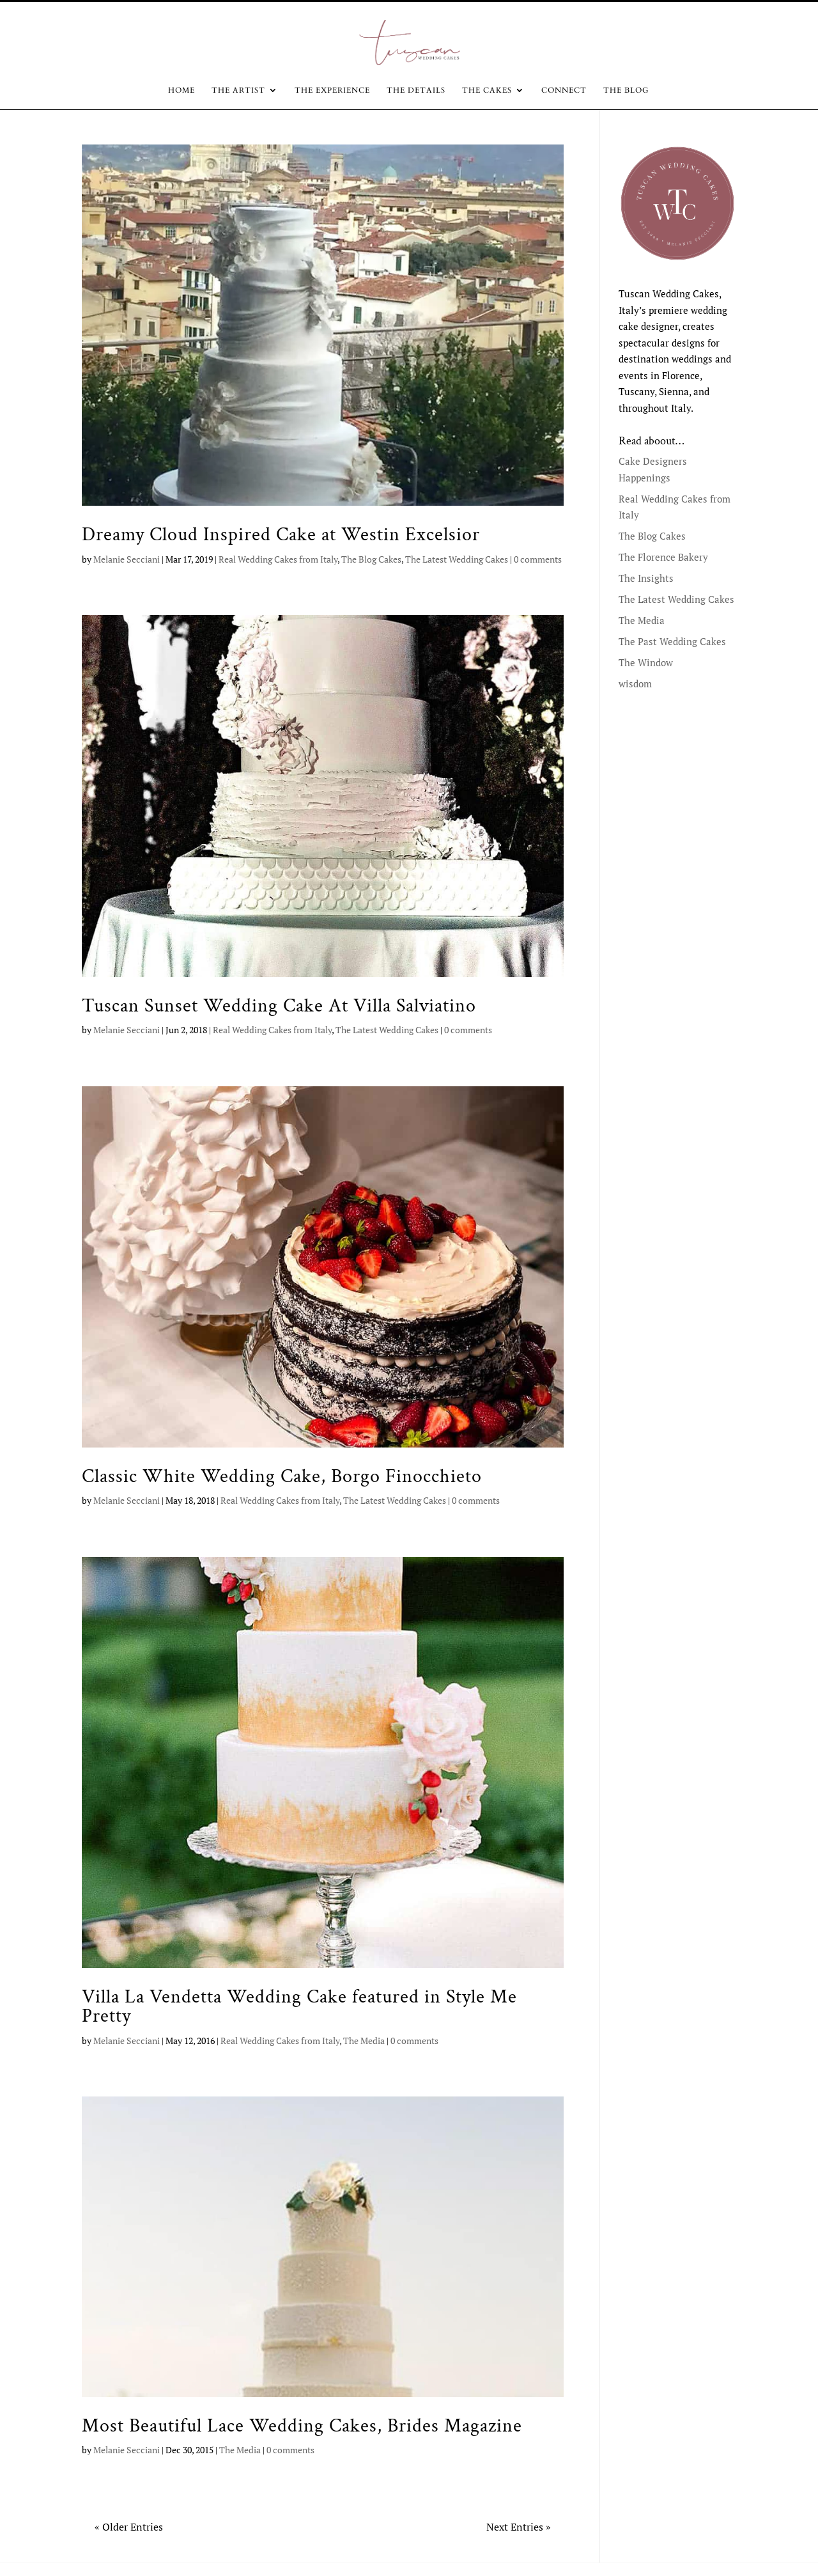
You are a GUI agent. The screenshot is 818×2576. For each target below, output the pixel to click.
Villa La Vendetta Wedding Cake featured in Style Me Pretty (299, 2006)
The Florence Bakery (663, 556)
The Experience (332, 90)
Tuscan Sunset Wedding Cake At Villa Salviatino (279, 1006)
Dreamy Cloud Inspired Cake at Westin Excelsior (281, 534)
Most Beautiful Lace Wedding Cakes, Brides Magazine (302, 2426)
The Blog (626, 90)
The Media (364, 2040)
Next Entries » (518, 2527)
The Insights (646, 578)
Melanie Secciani (126, 559)
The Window (646, 662)
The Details (416, 90)
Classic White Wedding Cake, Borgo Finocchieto (282, 1476)
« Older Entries (129, 2527)
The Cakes (487, 90)
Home (181, 90)
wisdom (635, 683)
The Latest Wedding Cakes (456, 559)
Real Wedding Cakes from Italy (278, 559)
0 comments (538, 559)
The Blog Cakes (371, 559)
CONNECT (564, 90)
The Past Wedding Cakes (672, 641)
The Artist (238, 90)
